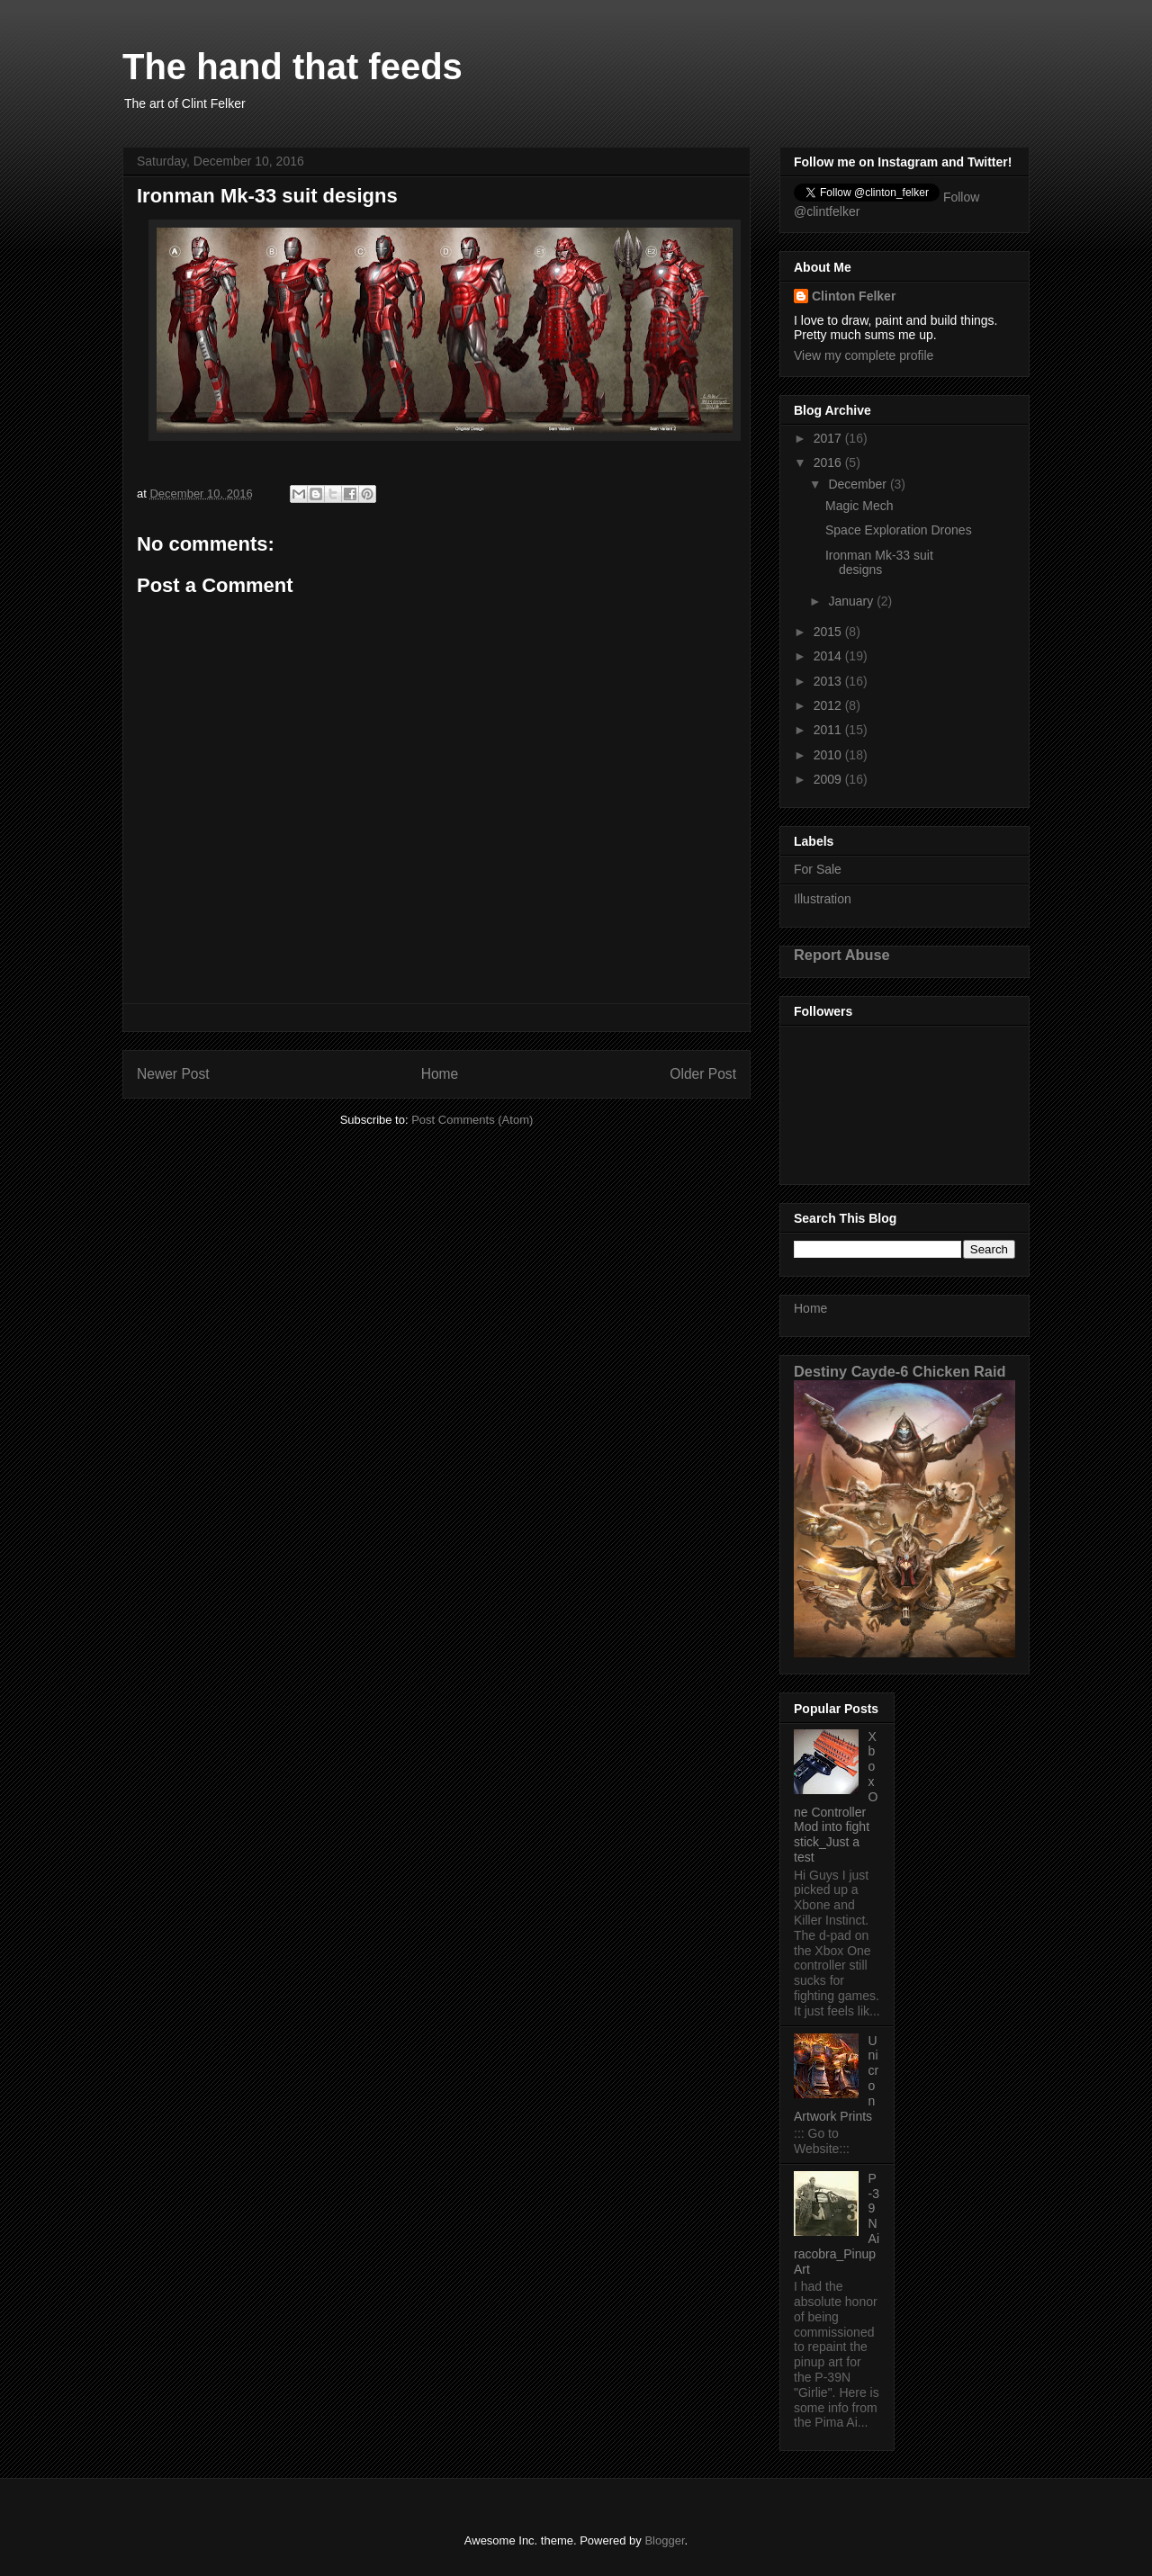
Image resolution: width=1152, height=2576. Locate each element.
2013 (829, 681)
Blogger (664, 2540)
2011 (829, 730)
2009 (829, 779)
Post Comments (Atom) (472, 1119)
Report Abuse (842, 955)
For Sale (818, 869)
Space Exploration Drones (898, 530)
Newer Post (173, 1074)
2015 (829, 631)
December (858, 484)
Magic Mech (859, 505)
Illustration (822, 899)
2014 (829, 656)
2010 (829, 755)
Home (440, 1074)
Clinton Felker (854, 296)
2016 (829, 462)
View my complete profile (863, 355)
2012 (829, 705)
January (852, 601)
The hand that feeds (292, 66)
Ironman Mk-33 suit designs (879, 563)
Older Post (703, 1074)
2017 (829, 438)
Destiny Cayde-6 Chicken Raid (899, 1371)
